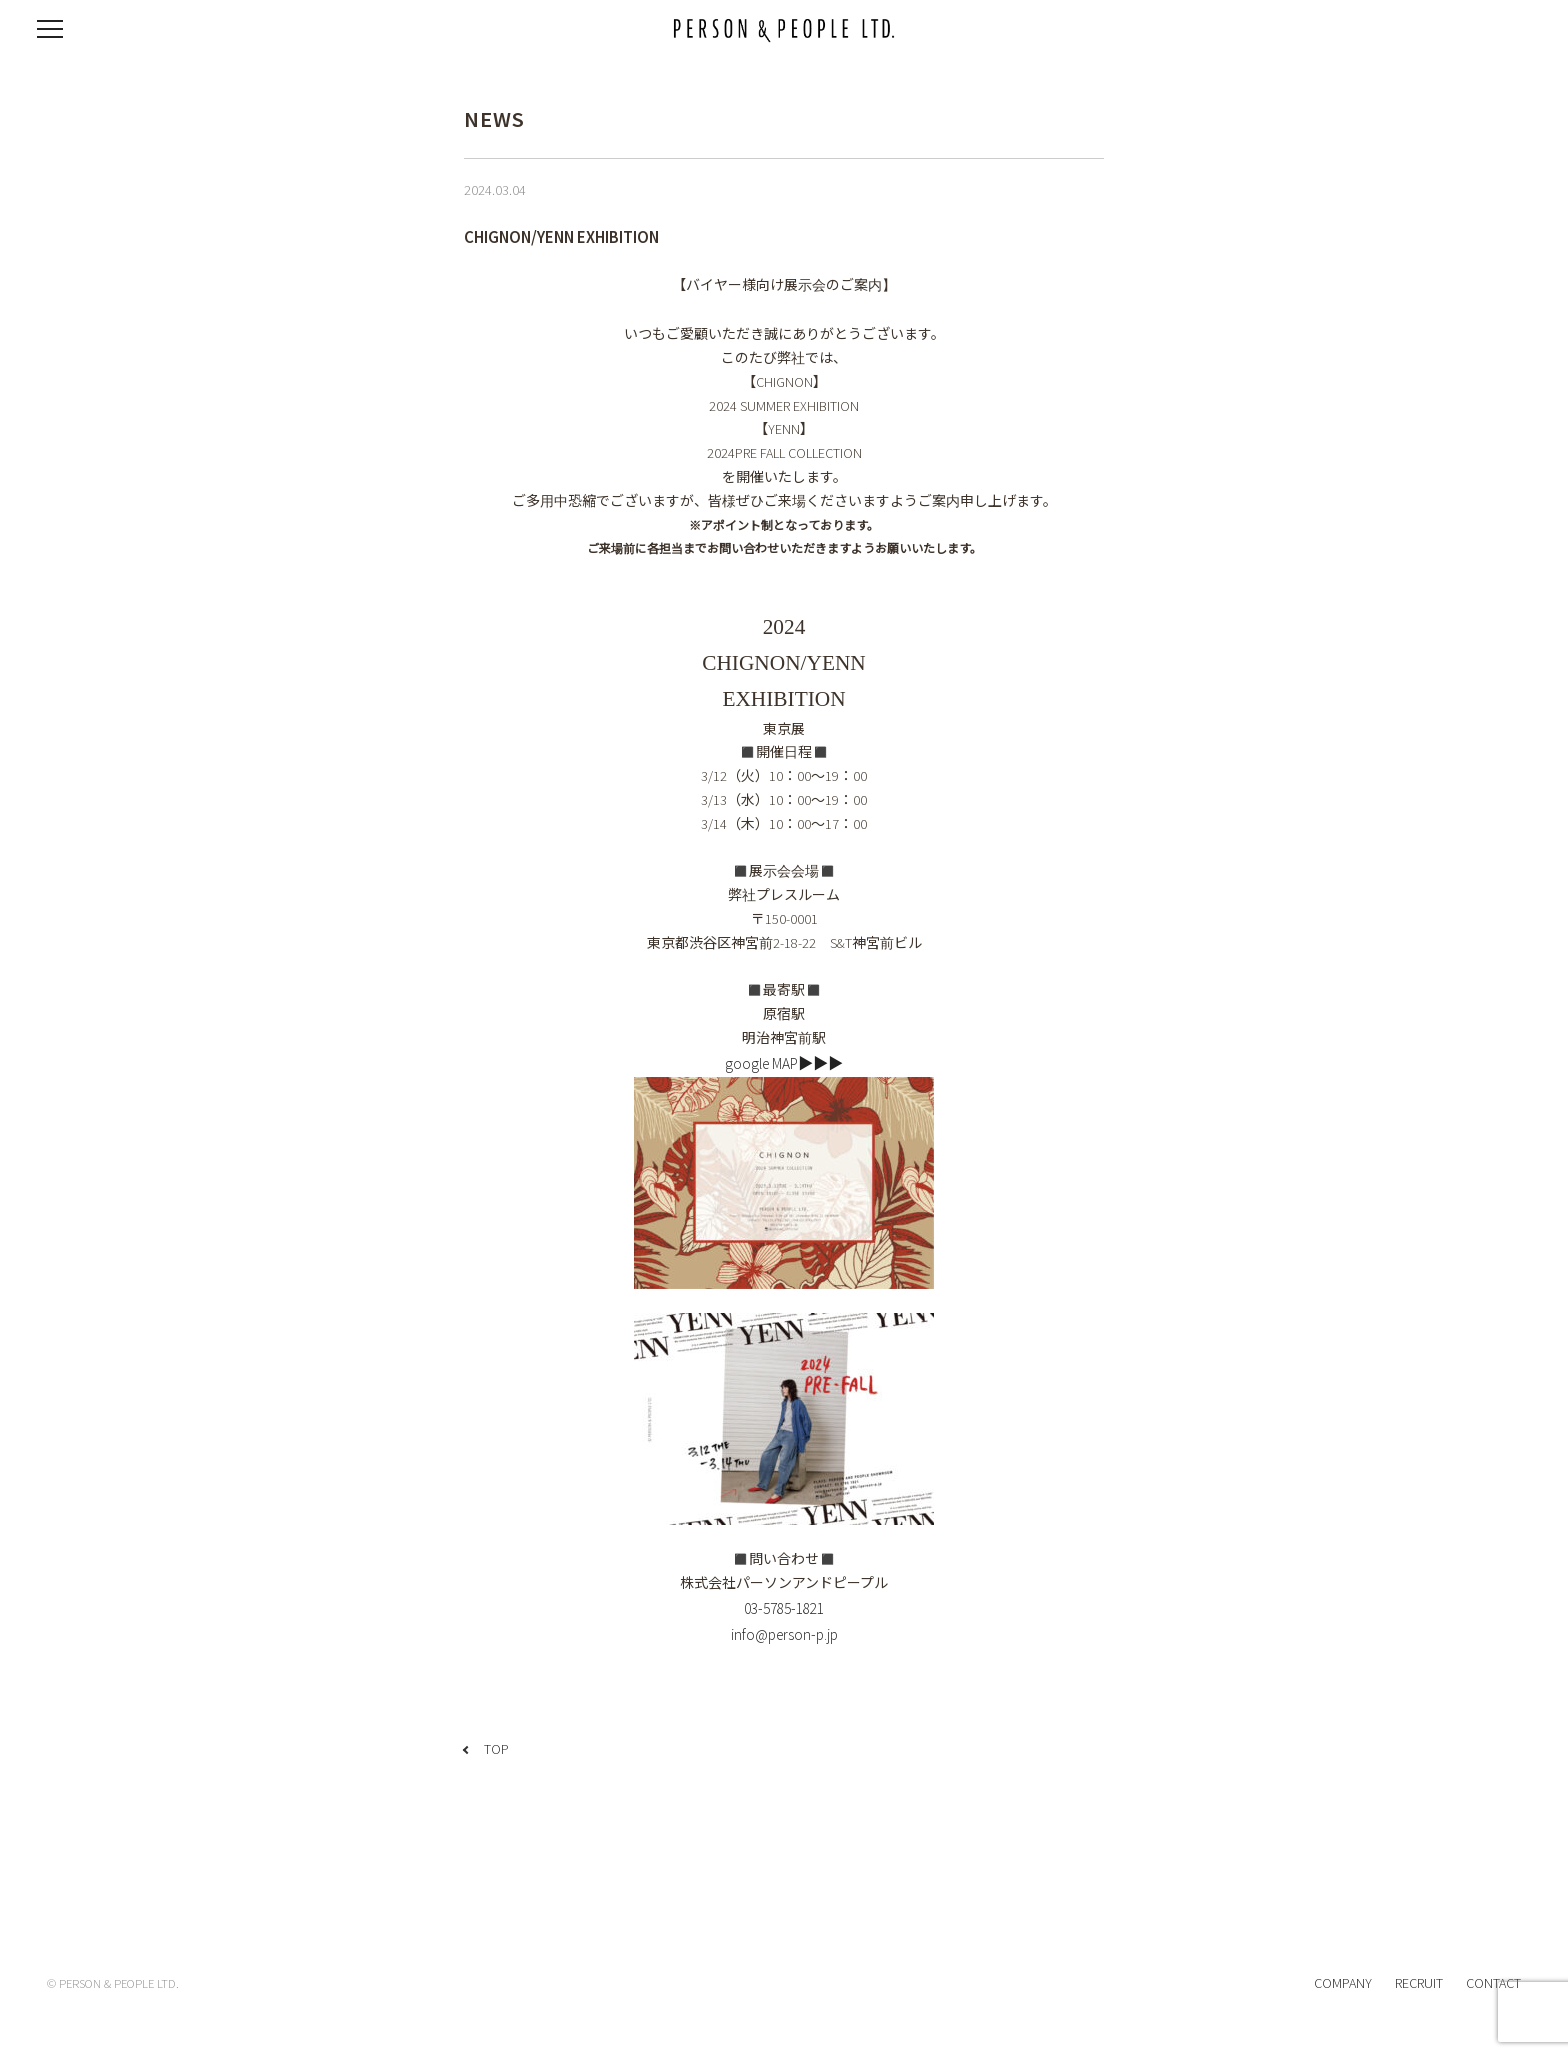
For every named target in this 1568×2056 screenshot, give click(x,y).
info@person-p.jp (784, 1634)
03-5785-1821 (784, 1608)
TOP (496, 1749)
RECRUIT (1419, 1983)
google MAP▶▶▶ (784, 1063)
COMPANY (1343, 1983)
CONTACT (1493, 1983)
